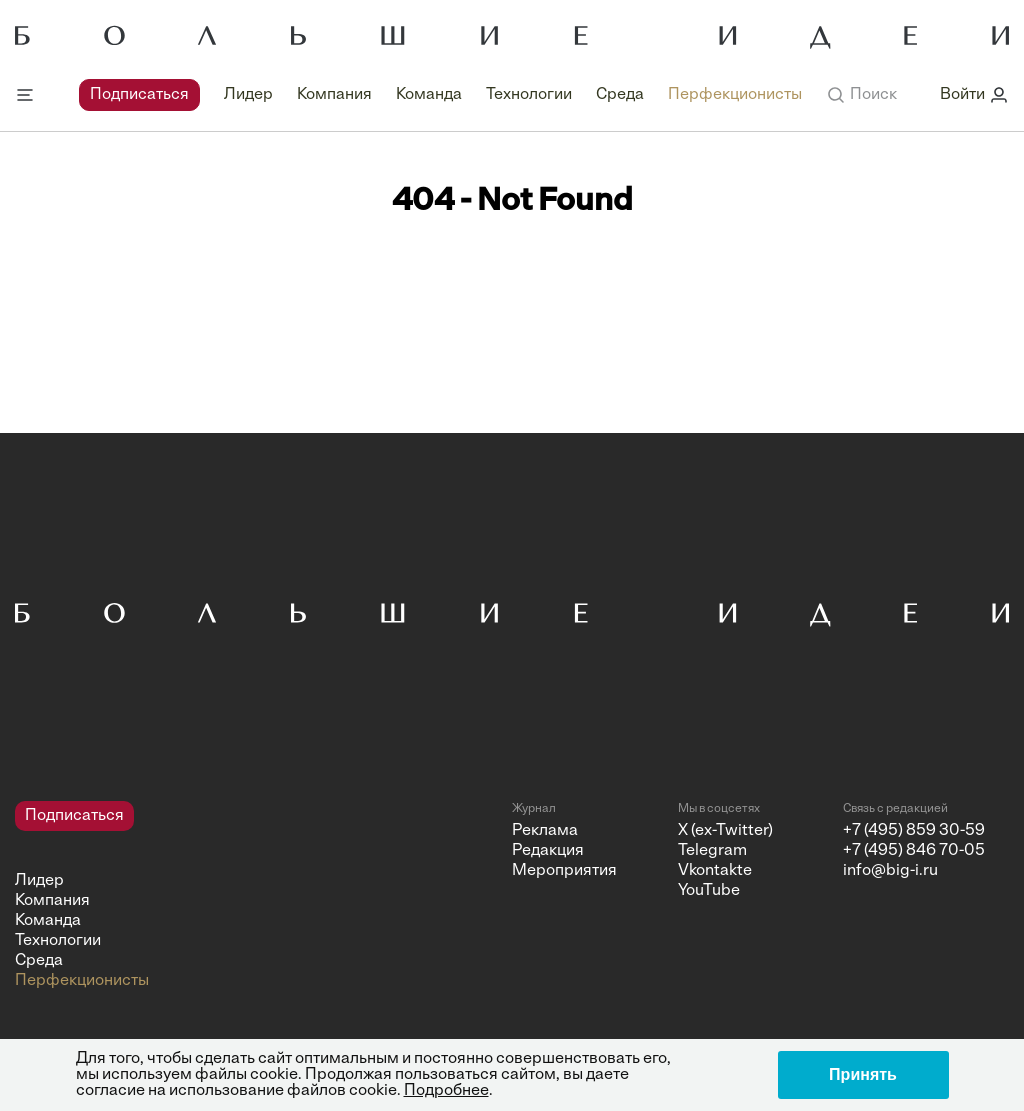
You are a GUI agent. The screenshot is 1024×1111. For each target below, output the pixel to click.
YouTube (709, 891)
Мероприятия (564, 871)
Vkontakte (715, 871)
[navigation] (440, 95)
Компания (334, 95)
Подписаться (139, 95)
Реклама (545, 831)
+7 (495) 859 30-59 (914, 831)
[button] (861, 95)
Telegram (712, 851)
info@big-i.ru (890, 871)
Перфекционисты (735, 95)
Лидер (248, 95)
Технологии (529, 95)
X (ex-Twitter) (725, 831)
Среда (620, 95)
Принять (863, 1074)
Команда (429, 95)
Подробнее (446, 1091)
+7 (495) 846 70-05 (914, 851)
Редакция (548, 851)
